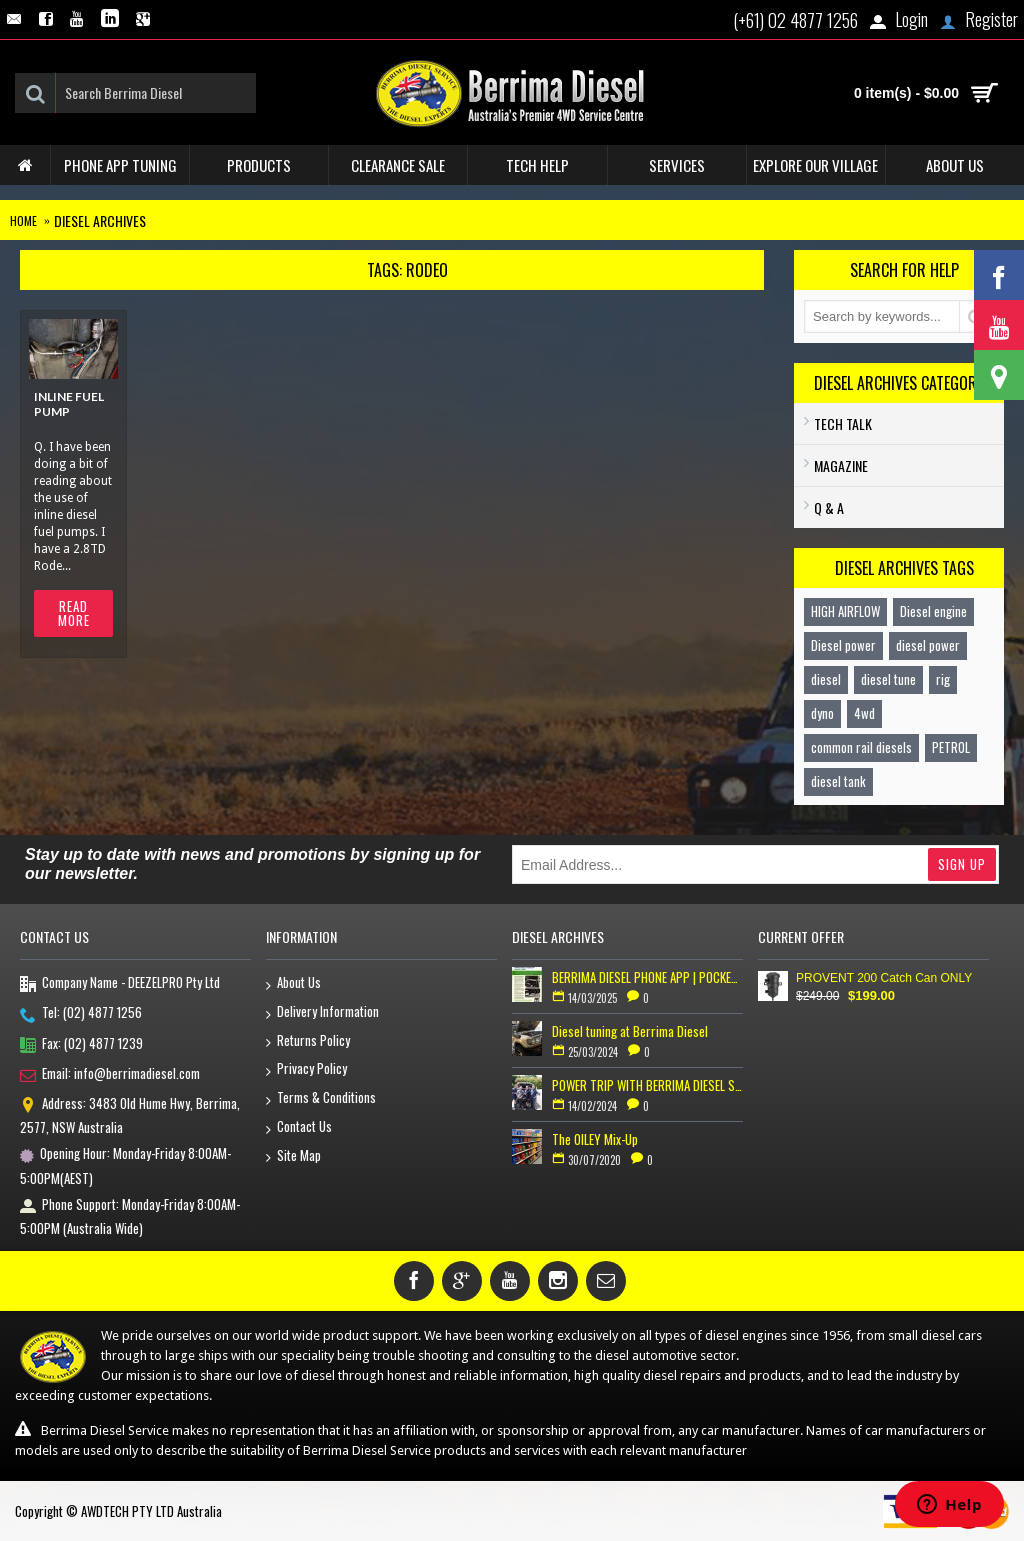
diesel (826, 679)
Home (23, 220)
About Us (293, 983)
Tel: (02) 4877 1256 (81, 1014)
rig (943, 679)
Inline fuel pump (69, 404)
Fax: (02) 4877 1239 (81, 1045)
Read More (74, 613)
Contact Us (299, 1127)
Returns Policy (308, 1041)
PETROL (951, 747)
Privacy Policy (306, 1069)
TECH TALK (843, 423)
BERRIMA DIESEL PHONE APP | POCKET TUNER (647, 977)
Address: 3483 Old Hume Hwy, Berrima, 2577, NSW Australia (130, 1115)
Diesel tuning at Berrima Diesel (630, 1031)
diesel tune (888, 679)
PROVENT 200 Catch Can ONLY (884, 978)
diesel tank (838, 781)
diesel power (928, 645)
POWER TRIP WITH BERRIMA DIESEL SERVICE (647, 1085)
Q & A (829, 507)
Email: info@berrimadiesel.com (110, 1075)
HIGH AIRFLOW (845, 611)
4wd (864, 713)
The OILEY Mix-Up (595, 1139)
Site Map (293, 1156)
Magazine (841, 465)
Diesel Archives (100, 220)
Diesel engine (933, 611)
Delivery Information (322, 1012)
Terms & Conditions (321, 1098)
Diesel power (843, 645)
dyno (822, 713)
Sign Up (962, 864)
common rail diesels (861, 747)
